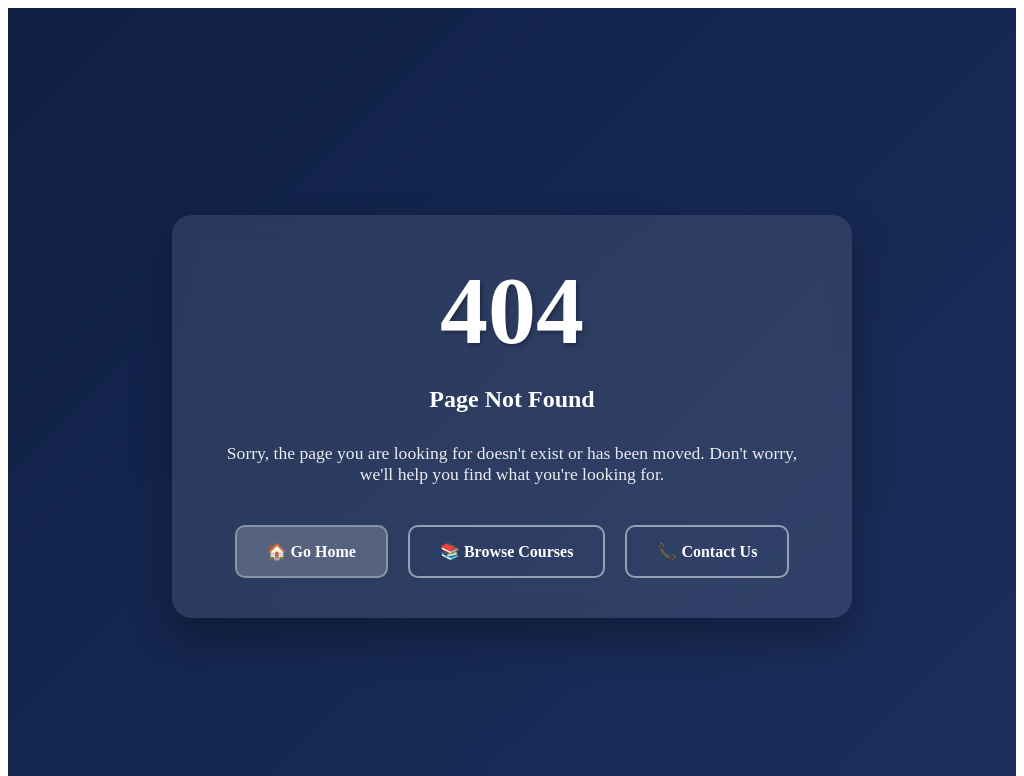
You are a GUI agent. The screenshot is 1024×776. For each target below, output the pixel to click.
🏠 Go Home (311, 551)
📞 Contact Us (707, 551)
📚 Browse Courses (506, 551)
